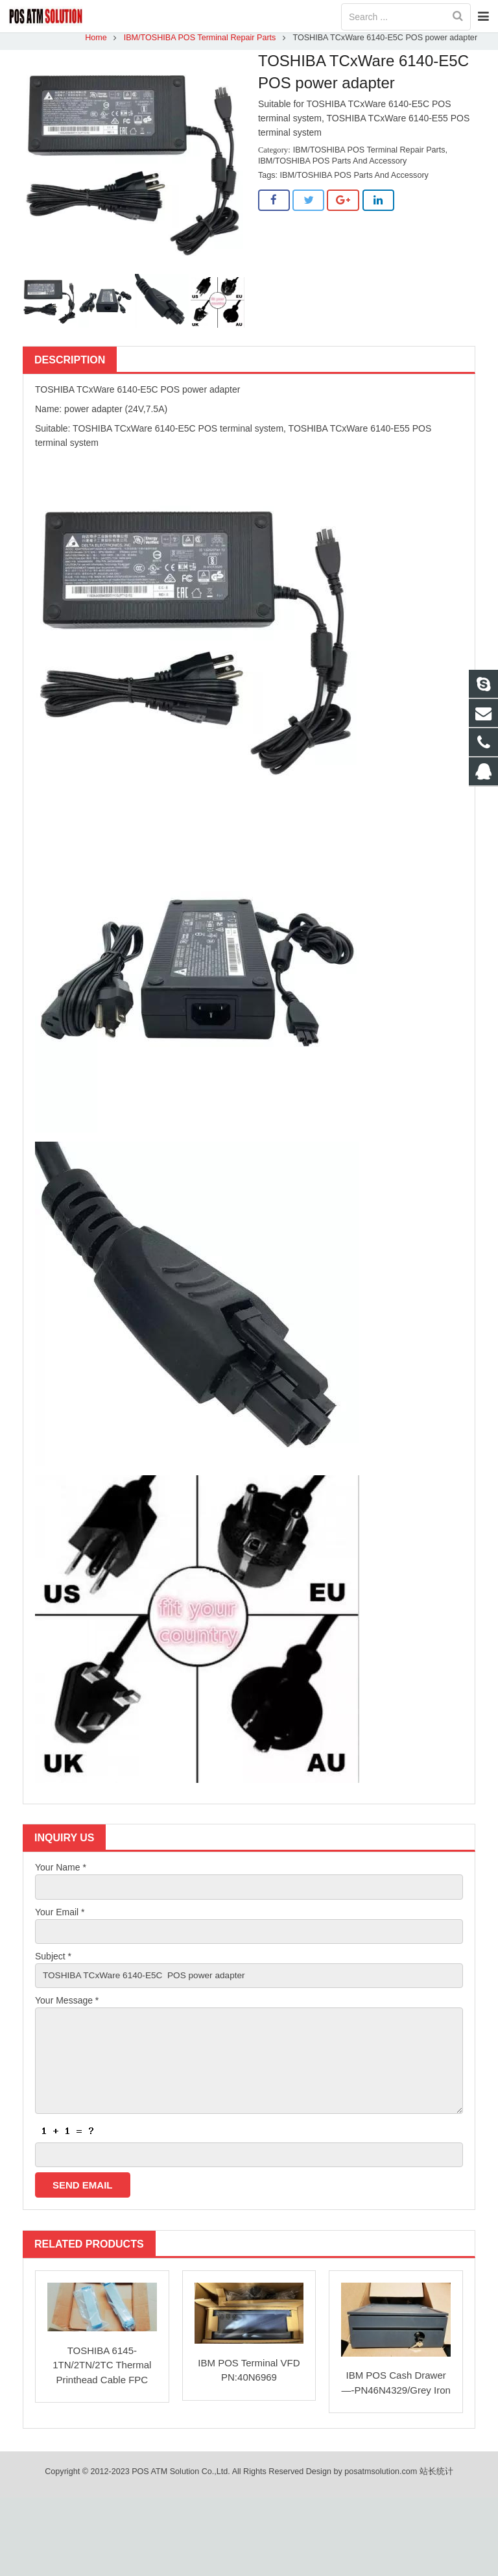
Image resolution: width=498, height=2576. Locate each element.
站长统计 (436, 2483)
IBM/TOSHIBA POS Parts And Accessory (332, 166)
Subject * (53, 1963)
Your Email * (60, 1918)
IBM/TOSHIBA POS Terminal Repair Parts (198, 43)
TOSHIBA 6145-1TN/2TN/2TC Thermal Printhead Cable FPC (102, 2376)
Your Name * (60, 1873)
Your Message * (67, 2008)
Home (94, 43)
